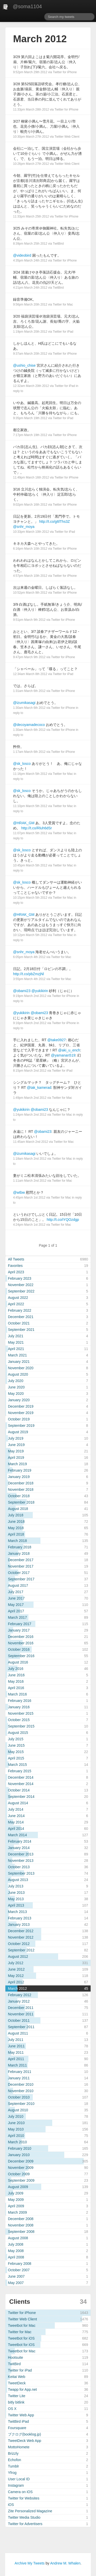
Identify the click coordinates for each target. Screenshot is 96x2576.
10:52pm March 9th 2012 (30, 592)
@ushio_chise (24, 365)
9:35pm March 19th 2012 (30, 418)
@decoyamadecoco (29, 725)
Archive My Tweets (30, 2563)
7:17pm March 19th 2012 (30, 435)
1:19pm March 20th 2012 (30, 331)
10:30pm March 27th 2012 (31, 136)
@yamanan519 (63, 1055)
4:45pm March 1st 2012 (29, 1197)
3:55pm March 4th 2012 (29, 979)
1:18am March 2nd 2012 (29, 1158)
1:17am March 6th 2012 (29, 752)
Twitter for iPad (63, 331)
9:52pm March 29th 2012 (30, 72)
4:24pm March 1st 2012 (29, 1224)
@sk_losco (22, 764)
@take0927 (56, 1040)
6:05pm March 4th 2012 (29, 957)
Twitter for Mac (63, 304)
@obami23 (21, 991)
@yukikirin (39, 991)
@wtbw (19, 1192)
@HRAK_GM (23, 823)
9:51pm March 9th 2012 (29, 620)
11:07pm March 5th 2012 (30, 833)
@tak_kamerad (39, 1087)
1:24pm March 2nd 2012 (29, 1114)
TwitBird (58, 243)
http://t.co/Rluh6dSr (36, 828)
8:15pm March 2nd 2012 (29, 1070)
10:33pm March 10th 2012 (31, 532)
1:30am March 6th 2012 (29, 708)
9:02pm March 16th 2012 (30, 504)
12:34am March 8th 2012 (30, 674)
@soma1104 (27, 6)
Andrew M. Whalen (65, 2563)
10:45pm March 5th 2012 (30, 865)
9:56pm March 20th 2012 (30, 304)
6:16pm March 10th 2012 (30, 548)
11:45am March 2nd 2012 (30, 1142)
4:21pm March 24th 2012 (30, 287)
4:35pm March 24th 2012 (30, 260)
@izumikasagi (24, 703)
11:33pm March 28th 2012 (31, 109)
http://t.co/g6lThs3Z (54, 521)
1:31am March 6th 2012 (29, 691)
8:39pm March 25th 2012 (30, 243)
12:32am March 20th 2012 (31, 386)
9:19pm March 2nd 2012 (29, 996)
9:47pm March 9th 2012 (29, 657)
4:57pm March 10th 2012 (30, 576)
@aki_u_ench (69, 1050)
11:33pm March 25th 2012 (31, 216)
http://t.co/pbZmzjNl (28, 974)
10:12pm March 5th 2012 (30, 935)
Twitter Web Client (67, 136)
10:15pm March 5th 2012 (30, 897)
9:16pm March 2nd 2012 (29, 1023)
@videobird (22, 255)
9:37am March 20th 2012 (30, 353)
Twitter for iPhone (65, 72)
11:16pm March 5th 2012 (30, 774)
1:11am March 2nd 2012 (29, 1180)
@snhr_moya (23, 527)
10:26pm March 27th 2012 (31, 164)
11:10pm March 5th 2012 (30, 806)
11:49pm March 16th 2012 (31, 477)
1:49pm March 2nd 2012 (29, 1098)
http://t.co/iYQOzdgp (63, 1220)
